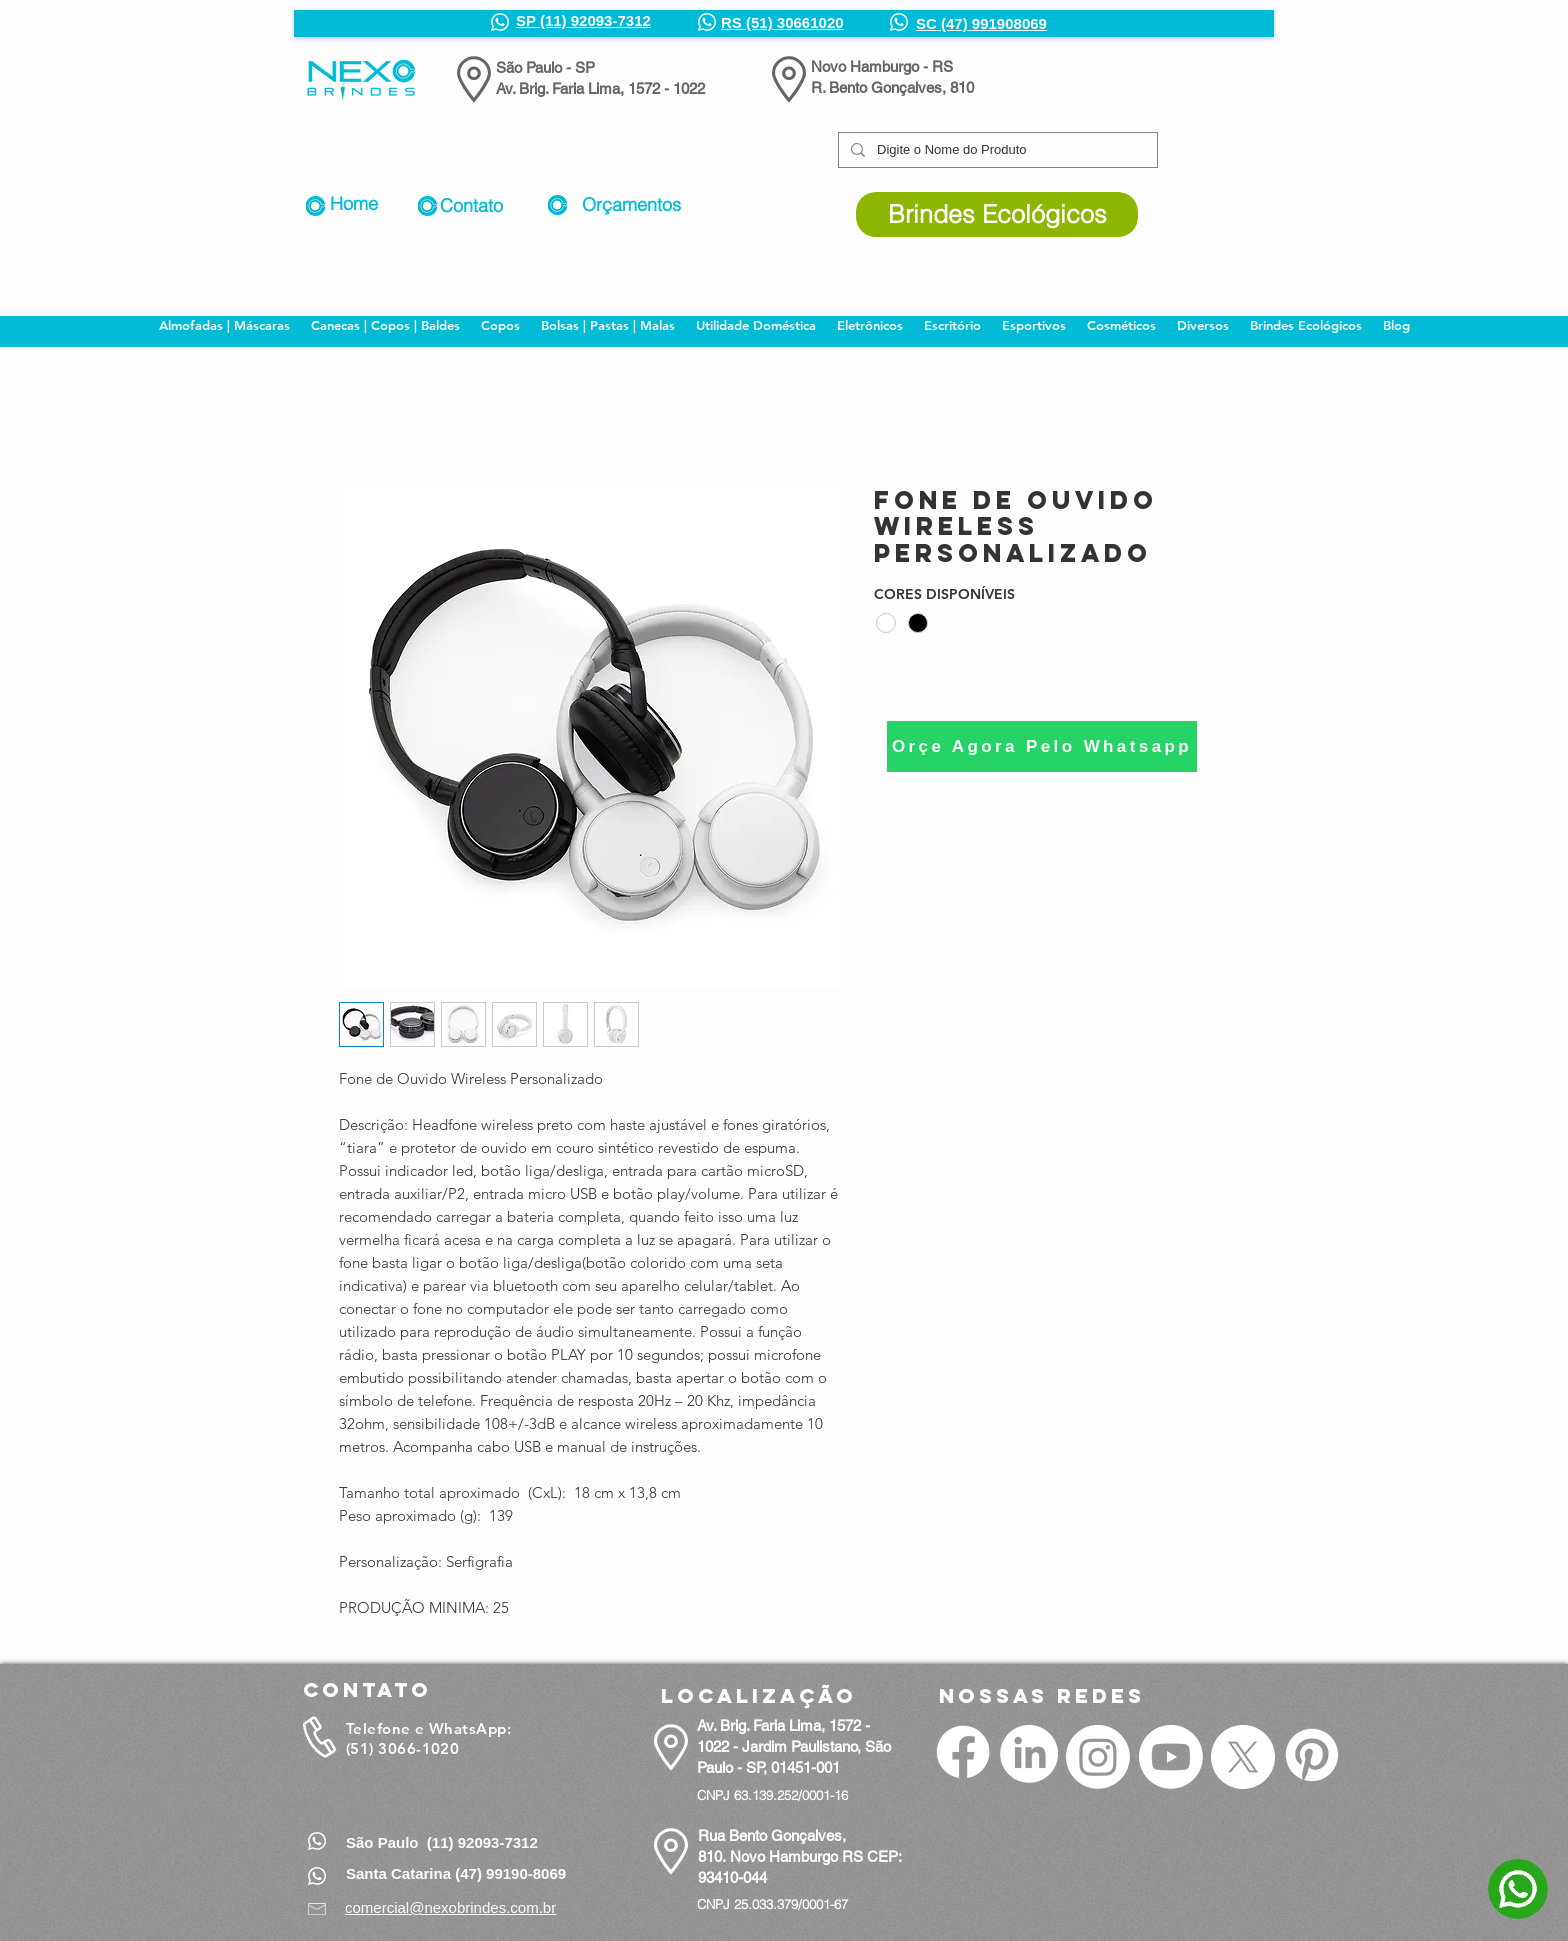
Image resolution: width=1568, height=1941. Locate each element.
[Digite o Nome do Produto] (996, 150)
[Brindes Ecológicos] (997, 214)
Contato (471, 205)
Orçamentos (631, 204)
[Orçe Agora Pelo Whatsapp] (1042, 746)
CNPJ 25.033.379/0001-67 (772, 1904)
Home (354, 203)
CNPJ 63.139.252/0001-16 (772, 1795)
